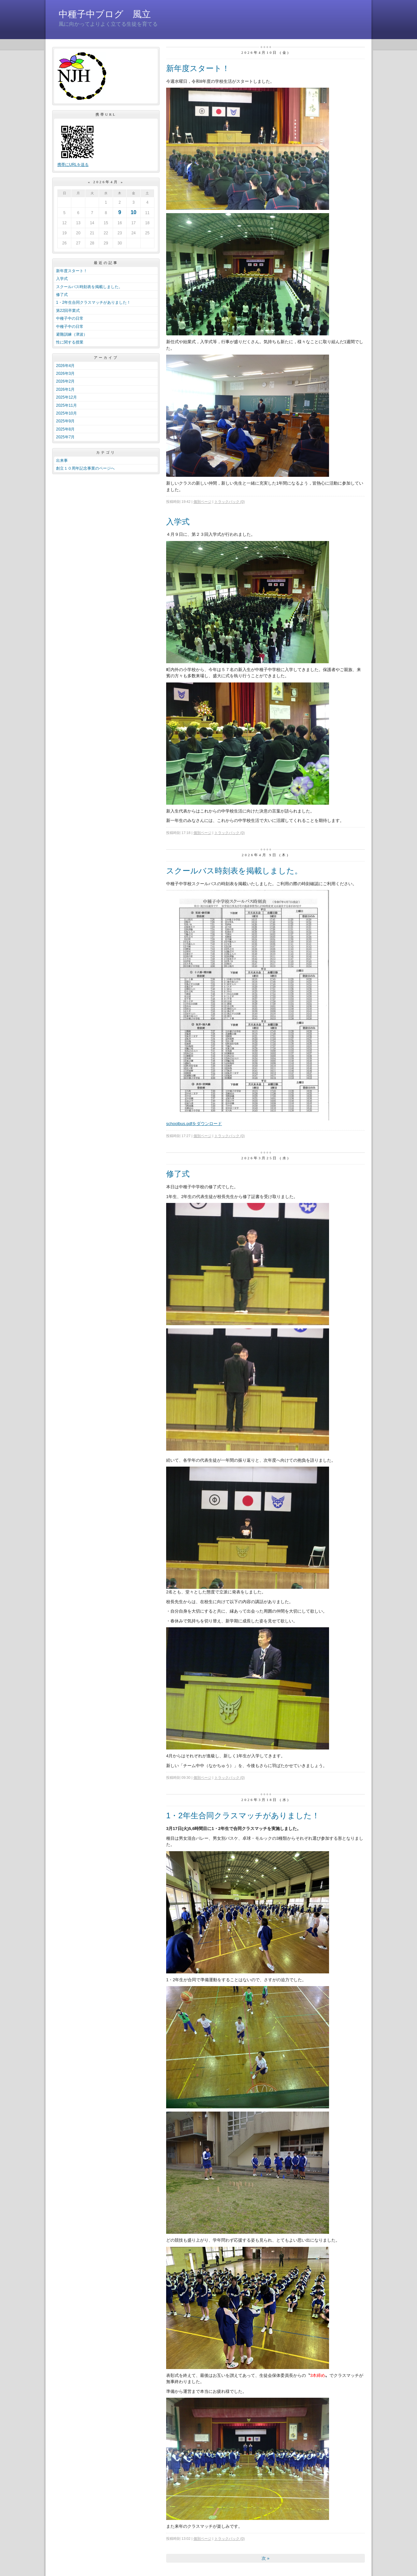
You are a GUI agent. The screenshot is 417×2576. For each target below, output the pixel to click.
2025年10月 (66, 413)
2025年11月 (66, 405)
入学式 (62, 278)
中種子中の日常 (69, 318)
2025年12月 (66, 397)
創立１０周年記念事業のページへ (85, 468)
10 (134, 212)
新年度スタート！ (71, 271)
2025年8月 (65, 429)
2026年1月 (65, 389)
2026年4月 (65, 365)
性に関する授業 (69, 342)
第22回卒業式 (68, 310)
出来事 (62, 460)
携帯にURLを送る (73, 164)
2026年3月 (65, 373)
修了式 (62, 294)
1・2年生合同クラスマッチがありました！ (93, 302)
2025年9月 (65, 421)
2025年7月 (65, 437)
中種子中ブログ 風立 (105, 14)
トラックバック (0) (229, 502)
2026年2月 (65, 381)
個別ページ (202, 502)
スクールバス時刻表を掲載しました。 (89, 287)
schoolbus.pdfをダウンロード (194, 1123)
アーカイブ (106, 357)
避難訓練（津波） (71, 334)
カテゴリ (106, 452)
